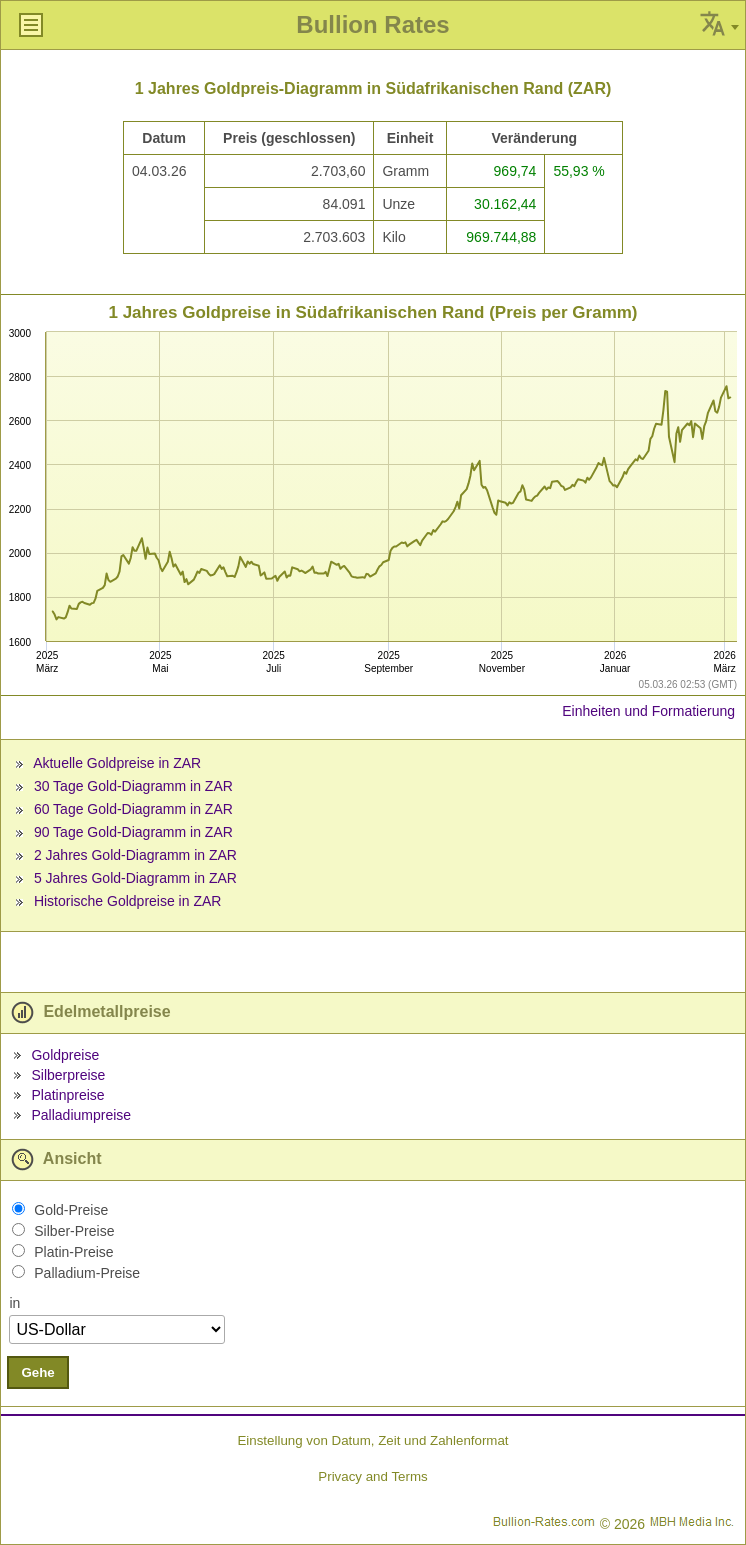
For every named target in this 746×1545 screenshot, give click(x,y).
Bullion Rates (372, 24)
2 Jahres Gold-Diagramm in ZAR (135, 855)
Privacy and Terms (372, 1476)
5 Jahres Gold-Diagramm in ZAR (135, 878)
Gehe (37, 1372)
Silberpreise (68, 1075)
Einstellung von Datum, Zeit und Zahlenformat (372, 1440)
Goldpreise (65, 1055)
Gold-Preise (71, 1210)
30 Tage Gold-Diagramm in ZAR (133, 786)
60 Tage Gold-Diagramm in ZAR (133, 809)
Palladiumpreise (81, 1115)
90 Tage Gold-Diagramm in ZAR (133, 832)
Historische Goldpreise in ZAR (128, 901)
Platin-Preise (73, 1252)
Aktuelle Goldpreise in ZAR (117, 763)
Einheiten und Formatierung (648, 711)
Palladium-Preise (87, 1273)
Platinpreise (67, 1095)
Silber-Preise (74, 1231)
